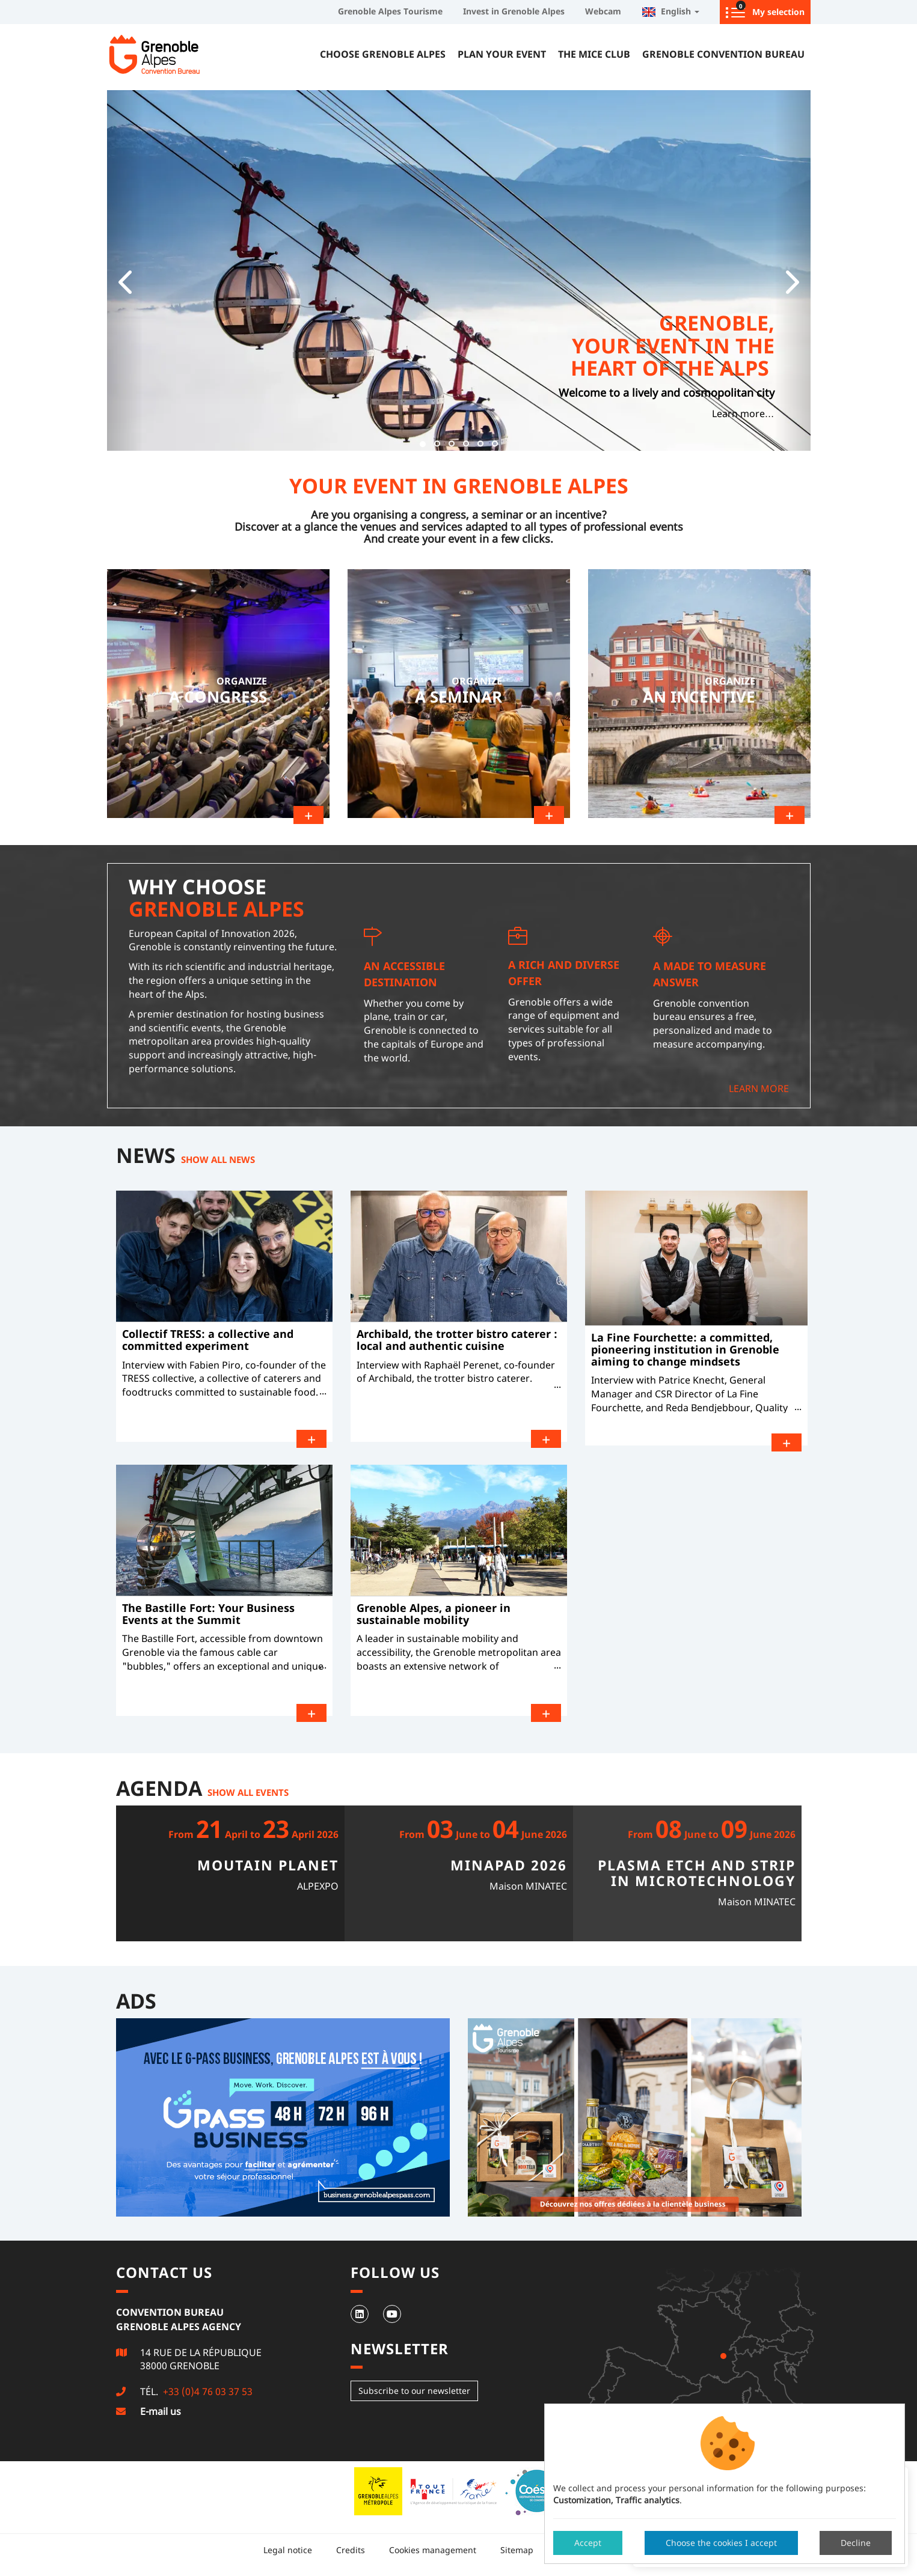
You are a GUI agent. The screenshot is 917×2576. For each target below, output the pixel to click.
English (670, 11)
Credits (350, 2547)
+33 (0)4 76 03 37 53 (207, 2389)
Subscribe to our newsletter (414, 2388)
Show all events (248, 1789)
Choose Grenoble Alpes (383, 54)
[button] (125, 270)
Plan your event (502, 54)
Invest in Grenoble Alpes (514, 11)
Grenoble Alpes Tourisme (390, 11)
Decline (856, 2542)
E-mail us (160, 2409)
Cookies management (432, 2547)
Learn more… (743, 413)
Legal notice (287, 2547)
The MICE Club (594, 54)
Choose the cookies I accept (721, 2542)
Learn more (759, 1086)
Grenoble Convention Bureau (723, 54)
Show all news (218, 1156)
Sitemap (516, 2547)
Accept (587, 2542)
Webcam (603, 11)
